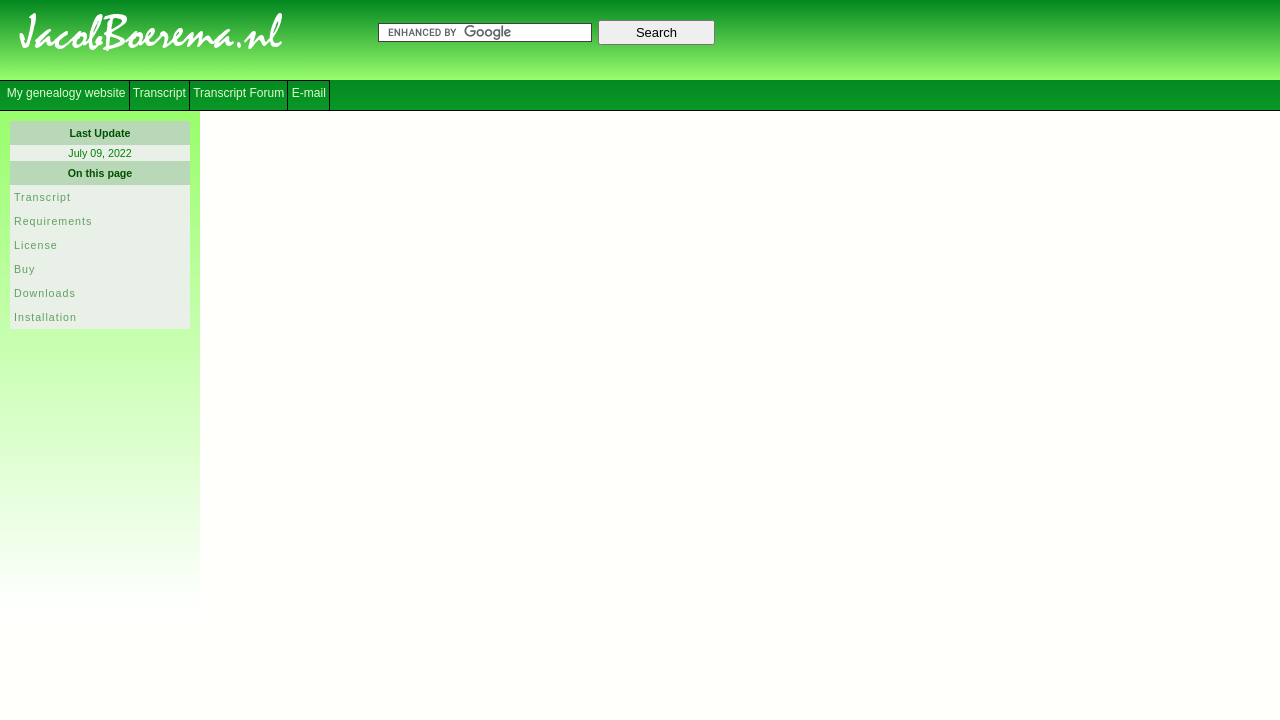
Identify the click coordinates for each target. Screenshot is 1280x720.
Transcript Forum (238, 93)
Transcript (159, 93)
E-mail (308, 93)
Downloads (45, 293)
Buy (24, 269)
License (36, 245)
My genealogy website (64, 93)
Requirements (53, 221)
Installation (45, 317)
